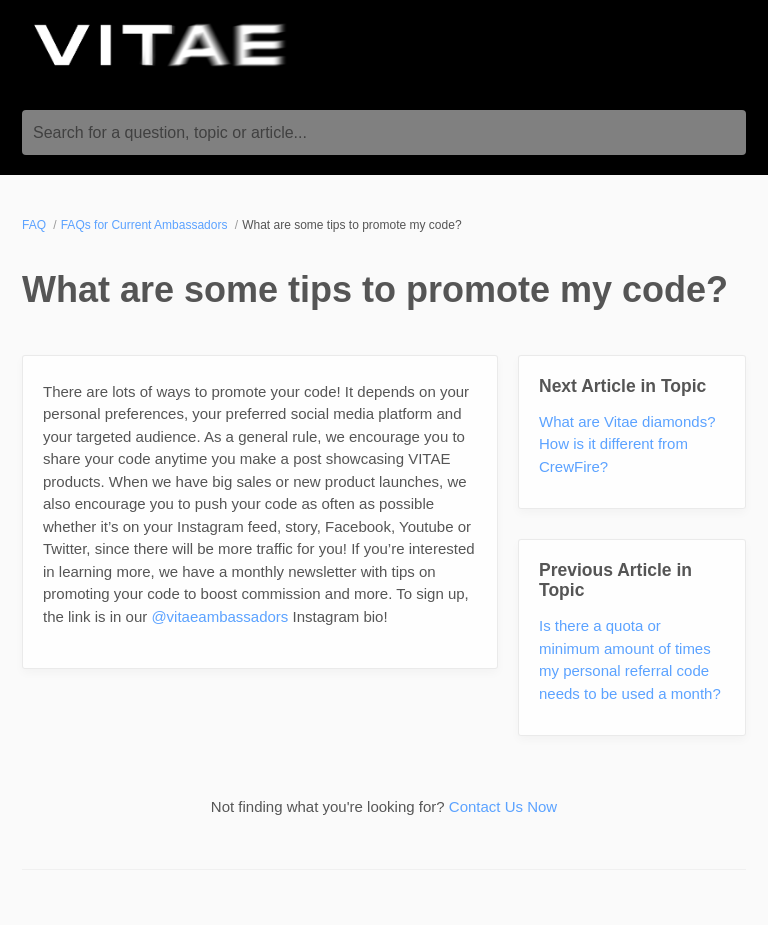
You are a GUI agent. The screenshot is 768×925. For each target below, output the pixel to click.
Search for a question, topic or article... (170, 132)
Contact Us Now (503, 806)
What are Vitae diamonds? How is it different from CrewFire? (627, 444)
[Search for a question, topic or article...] (384, 132)
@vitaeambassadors (219, 616)
